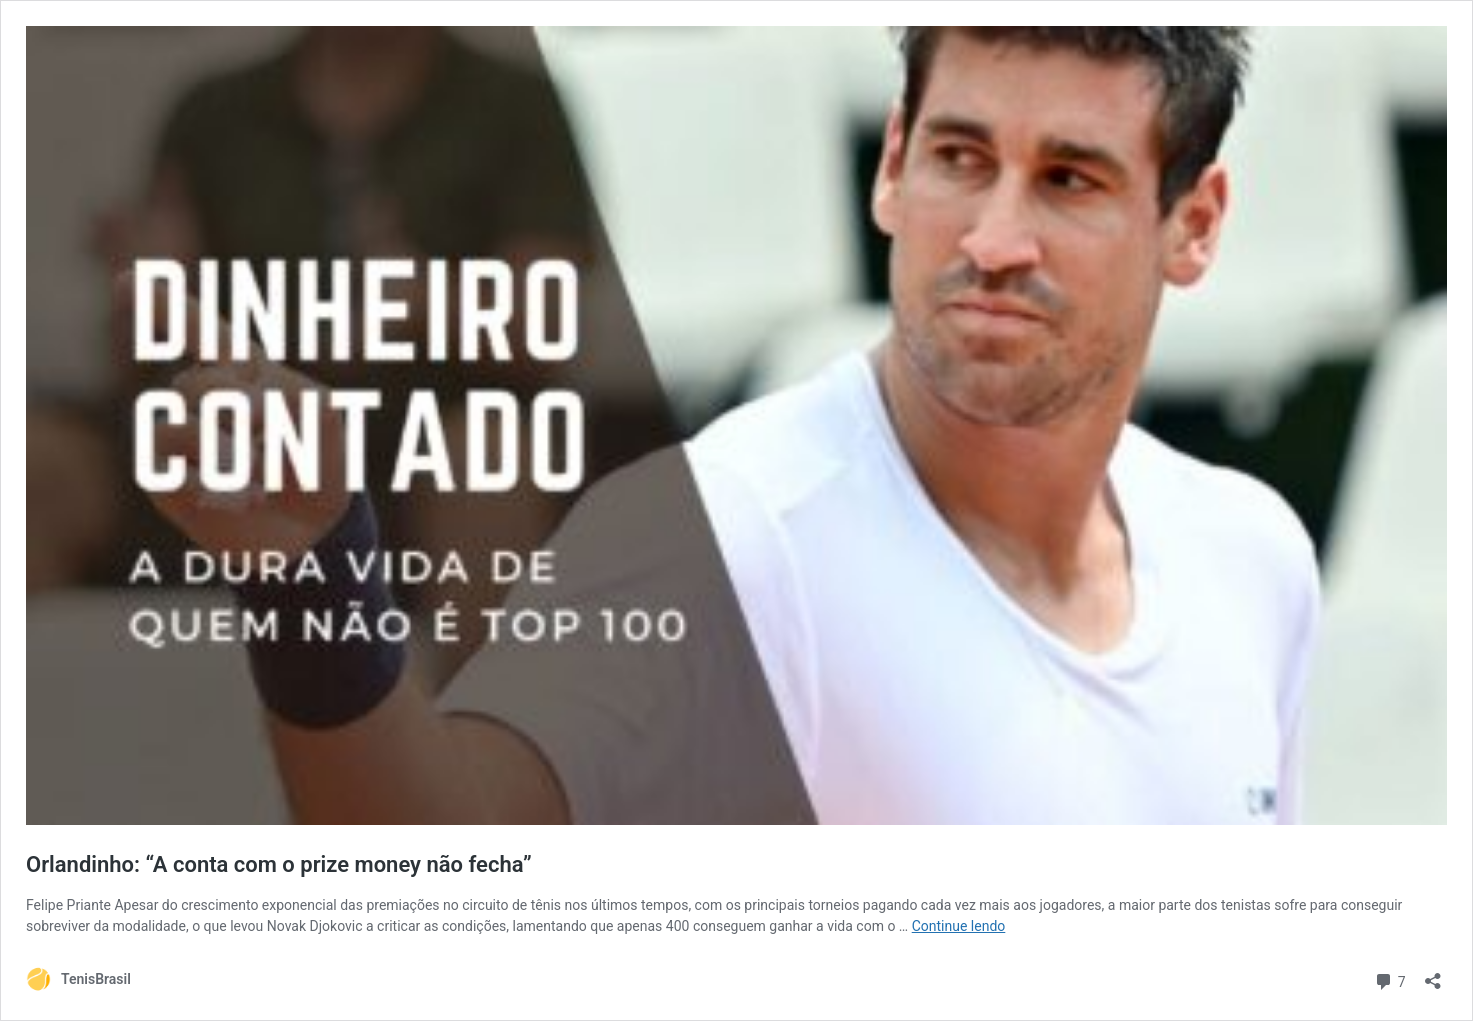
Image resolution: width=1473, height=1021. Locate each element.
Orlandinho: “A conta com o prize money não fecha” (279, 864)
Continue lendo (959, 926)
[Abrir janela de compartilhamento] (1433, 974)
